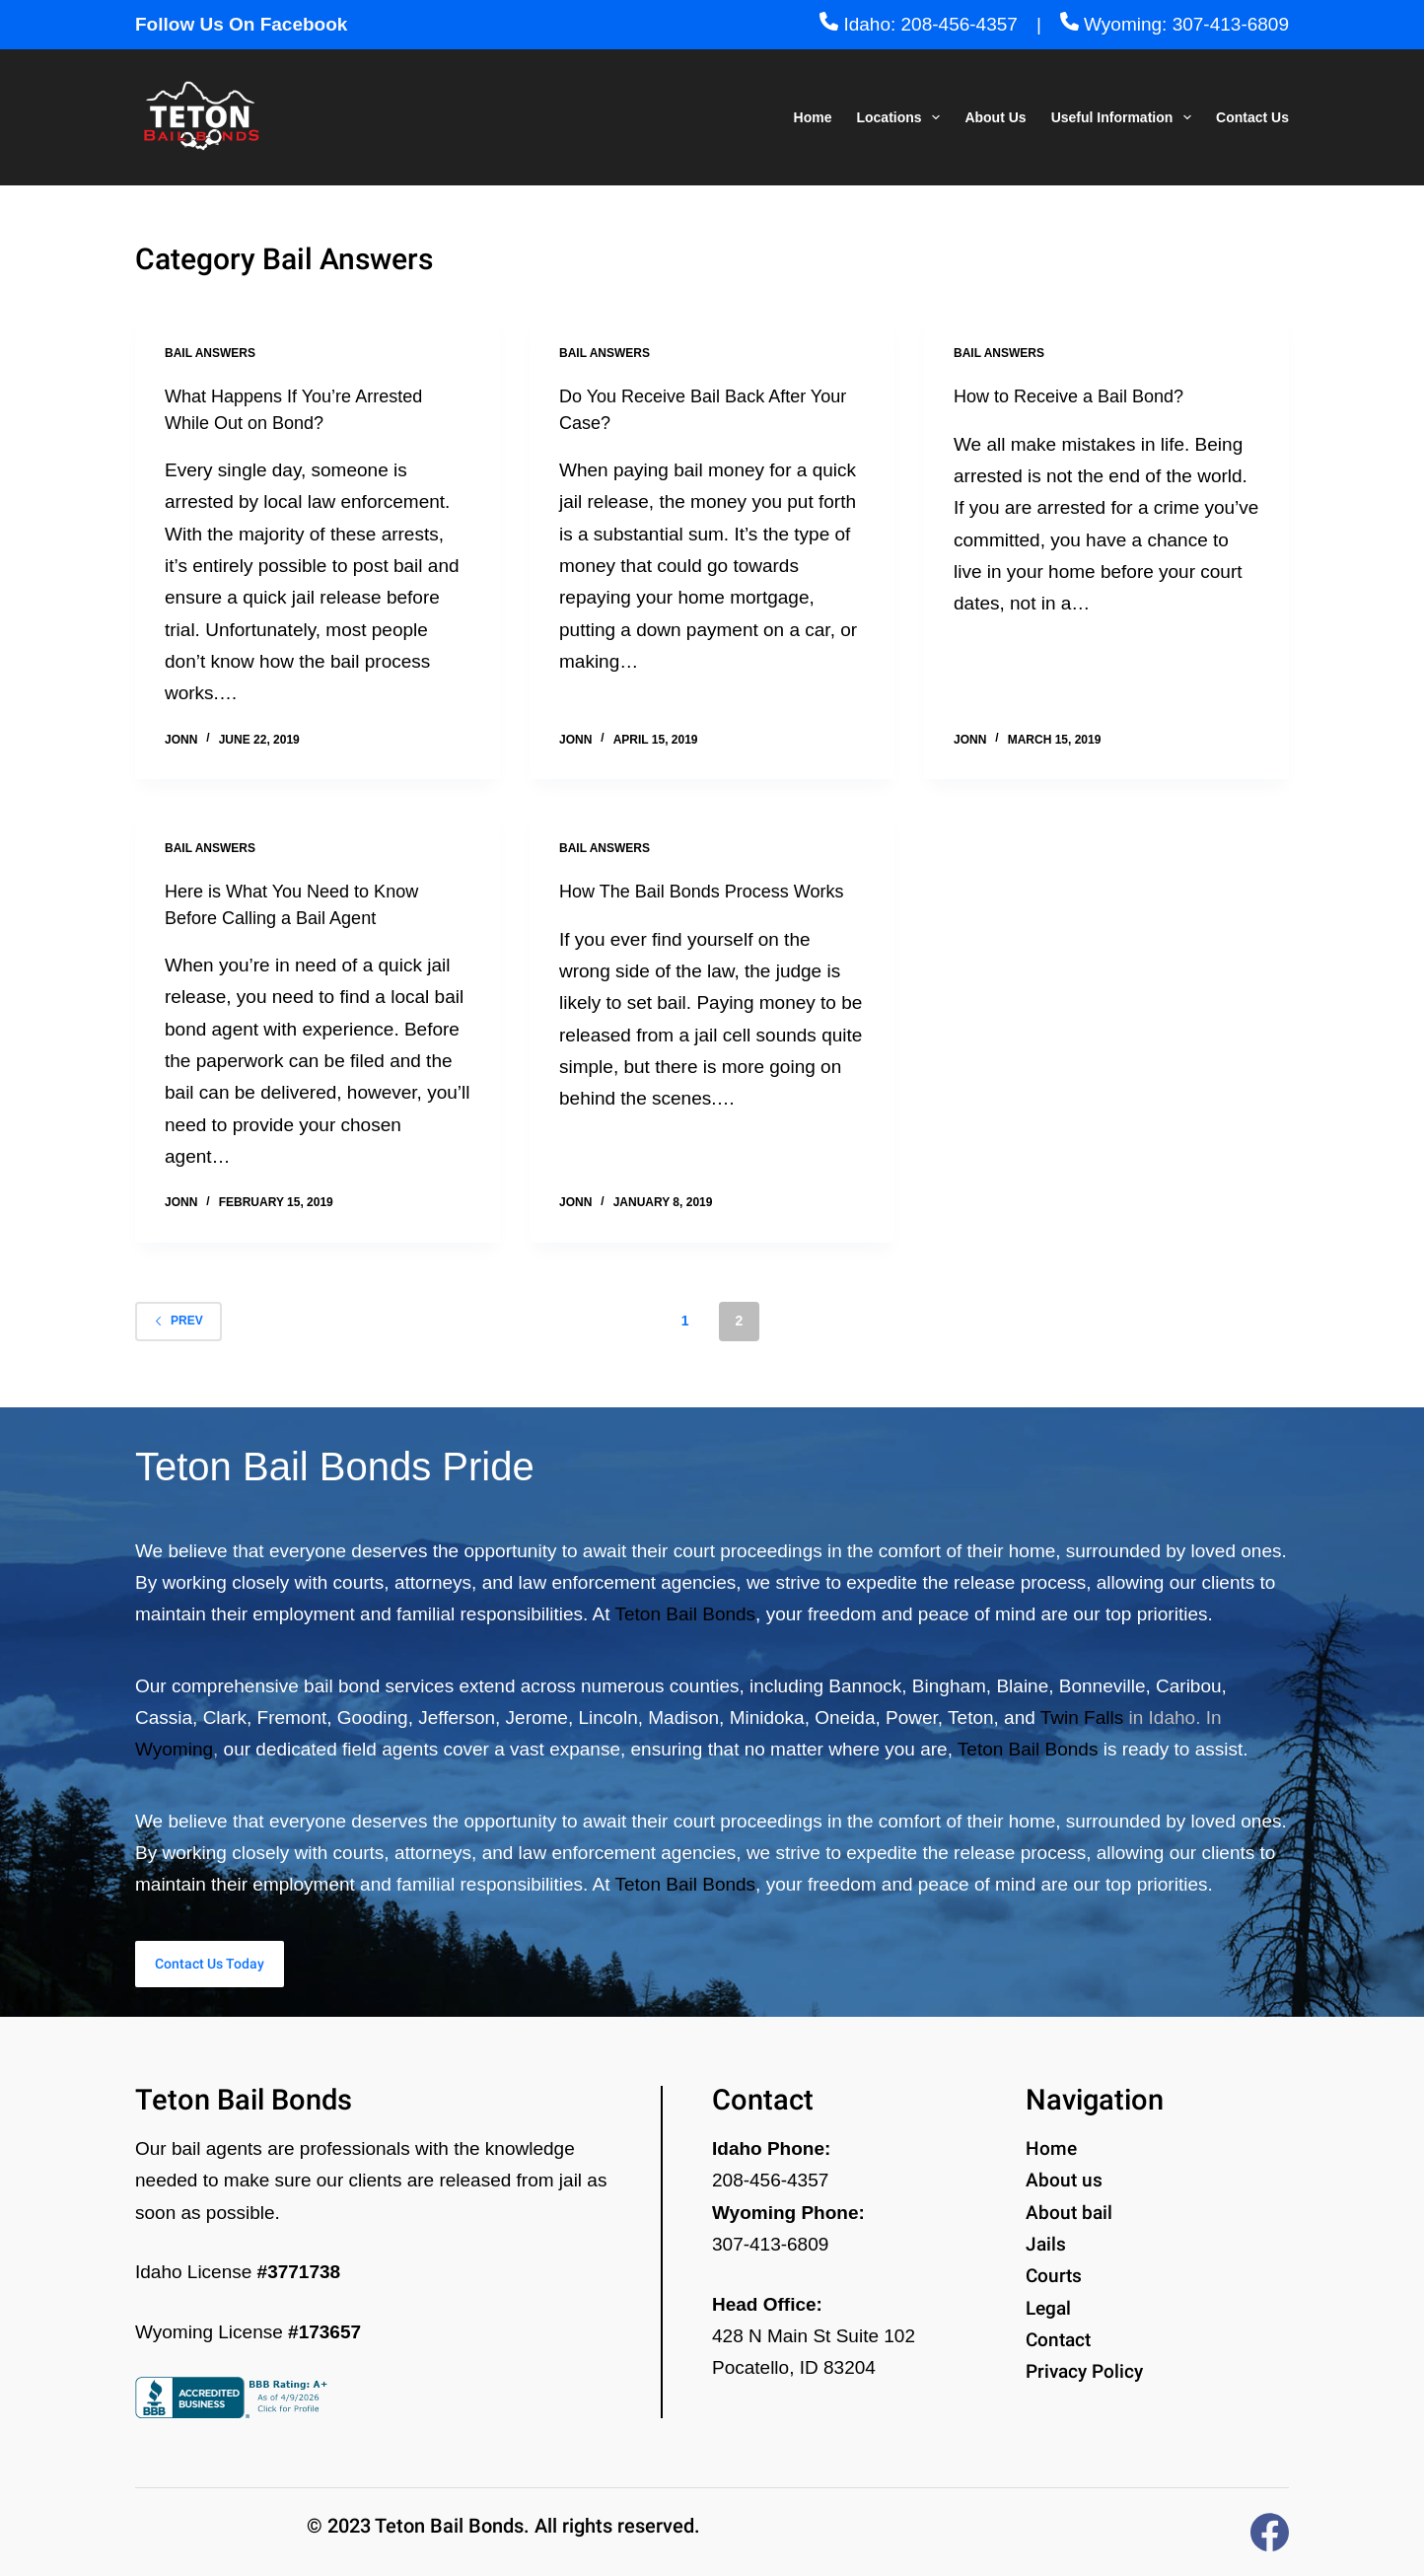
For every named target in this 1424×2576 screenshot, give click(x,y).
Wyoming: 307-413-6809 (1174, 24)
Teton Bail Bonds (685, 1606)
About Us (995, 117)
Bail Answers (210, 353)
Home (813, 117)
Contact (1058, 2339)
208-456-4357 (770, 2180)
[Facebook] (1269, 2532)
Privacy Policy (1084, 2371)
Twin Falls (1081, 1708)
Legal (1048, 2308)
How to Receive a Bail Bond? (1081, 395)
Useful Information (1125, 117)
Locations (902, 117)
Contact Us (1252, 117)
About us (1064, 2180)
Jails (1046, 2244)
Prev (178, 1319)
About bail (1069, 2212)
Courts (1054, 2275)
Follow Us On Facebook (241, 24)
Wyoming (174, 1741)
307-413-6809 (770, 2244)
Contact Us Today (277, 1959)
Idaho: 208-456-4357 (918, 24)
